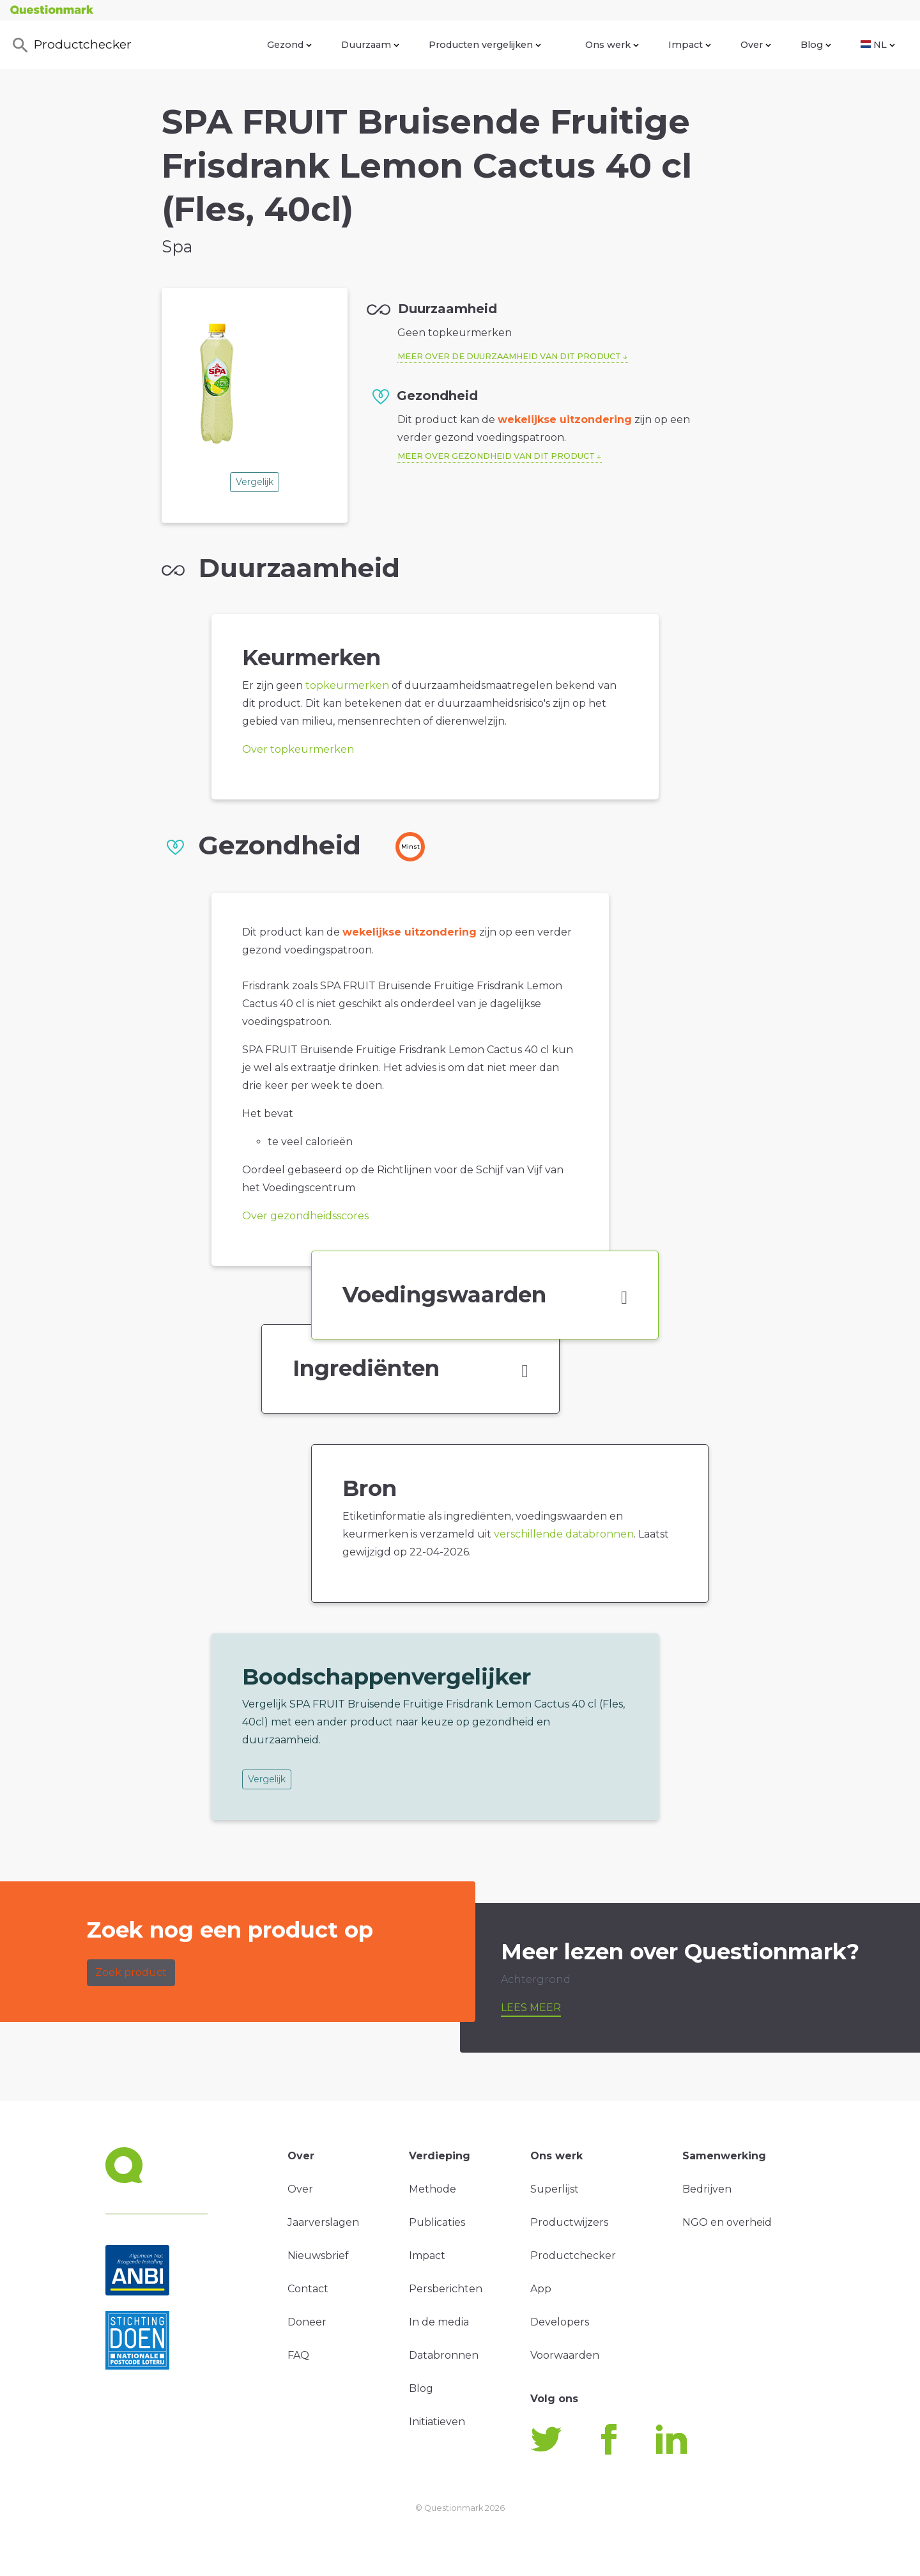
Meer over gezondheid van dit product (496, 456)
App (540, 2289)
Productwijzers (569, 2222)
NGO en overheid (727, 2222)
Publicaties (437, 2222)
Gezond (289, 44)
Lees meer (531, 2007)
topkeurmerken (347, 685)
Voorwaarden (564, 2355)
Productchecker (71, 45)
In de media (439, 2322)
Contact (308, 2289)
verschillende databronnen (564, 1534)
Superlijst (554, 2189)
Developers (559, 2322)
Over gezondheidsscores (305, 1216)
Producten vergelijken (485, 44)
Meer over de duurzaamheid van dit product (509, 356)
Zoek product (131, 1972)
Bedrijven (707, 2189)
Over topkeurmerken (298, 749)
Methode (432, 2189)
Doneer (307, 2322)
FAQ (298, 2355)
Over (755, 44)
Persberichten (445, 2289)
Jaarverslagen (323, 2222)
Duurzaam (370, 44)
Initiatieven (437, 2422)
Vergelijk (254, 482)
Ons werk (612, 44)
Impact (689, 44)
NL (878, 44)
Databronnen (444, 2355)
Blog (816, 44)
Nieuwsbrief (318, 2255)
